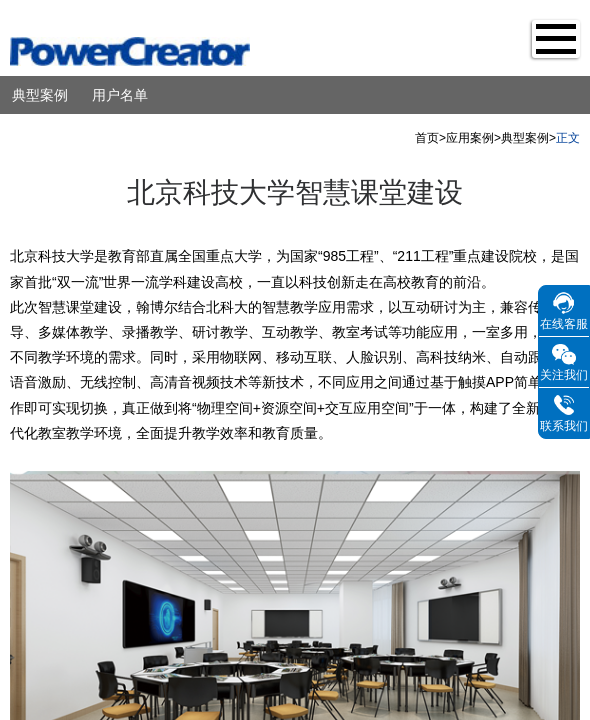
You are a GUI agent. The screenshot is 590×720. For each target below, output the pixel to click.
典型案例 (40, 95)
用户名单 (120, 95)
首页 (427, 138)
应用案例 (470, 138)
